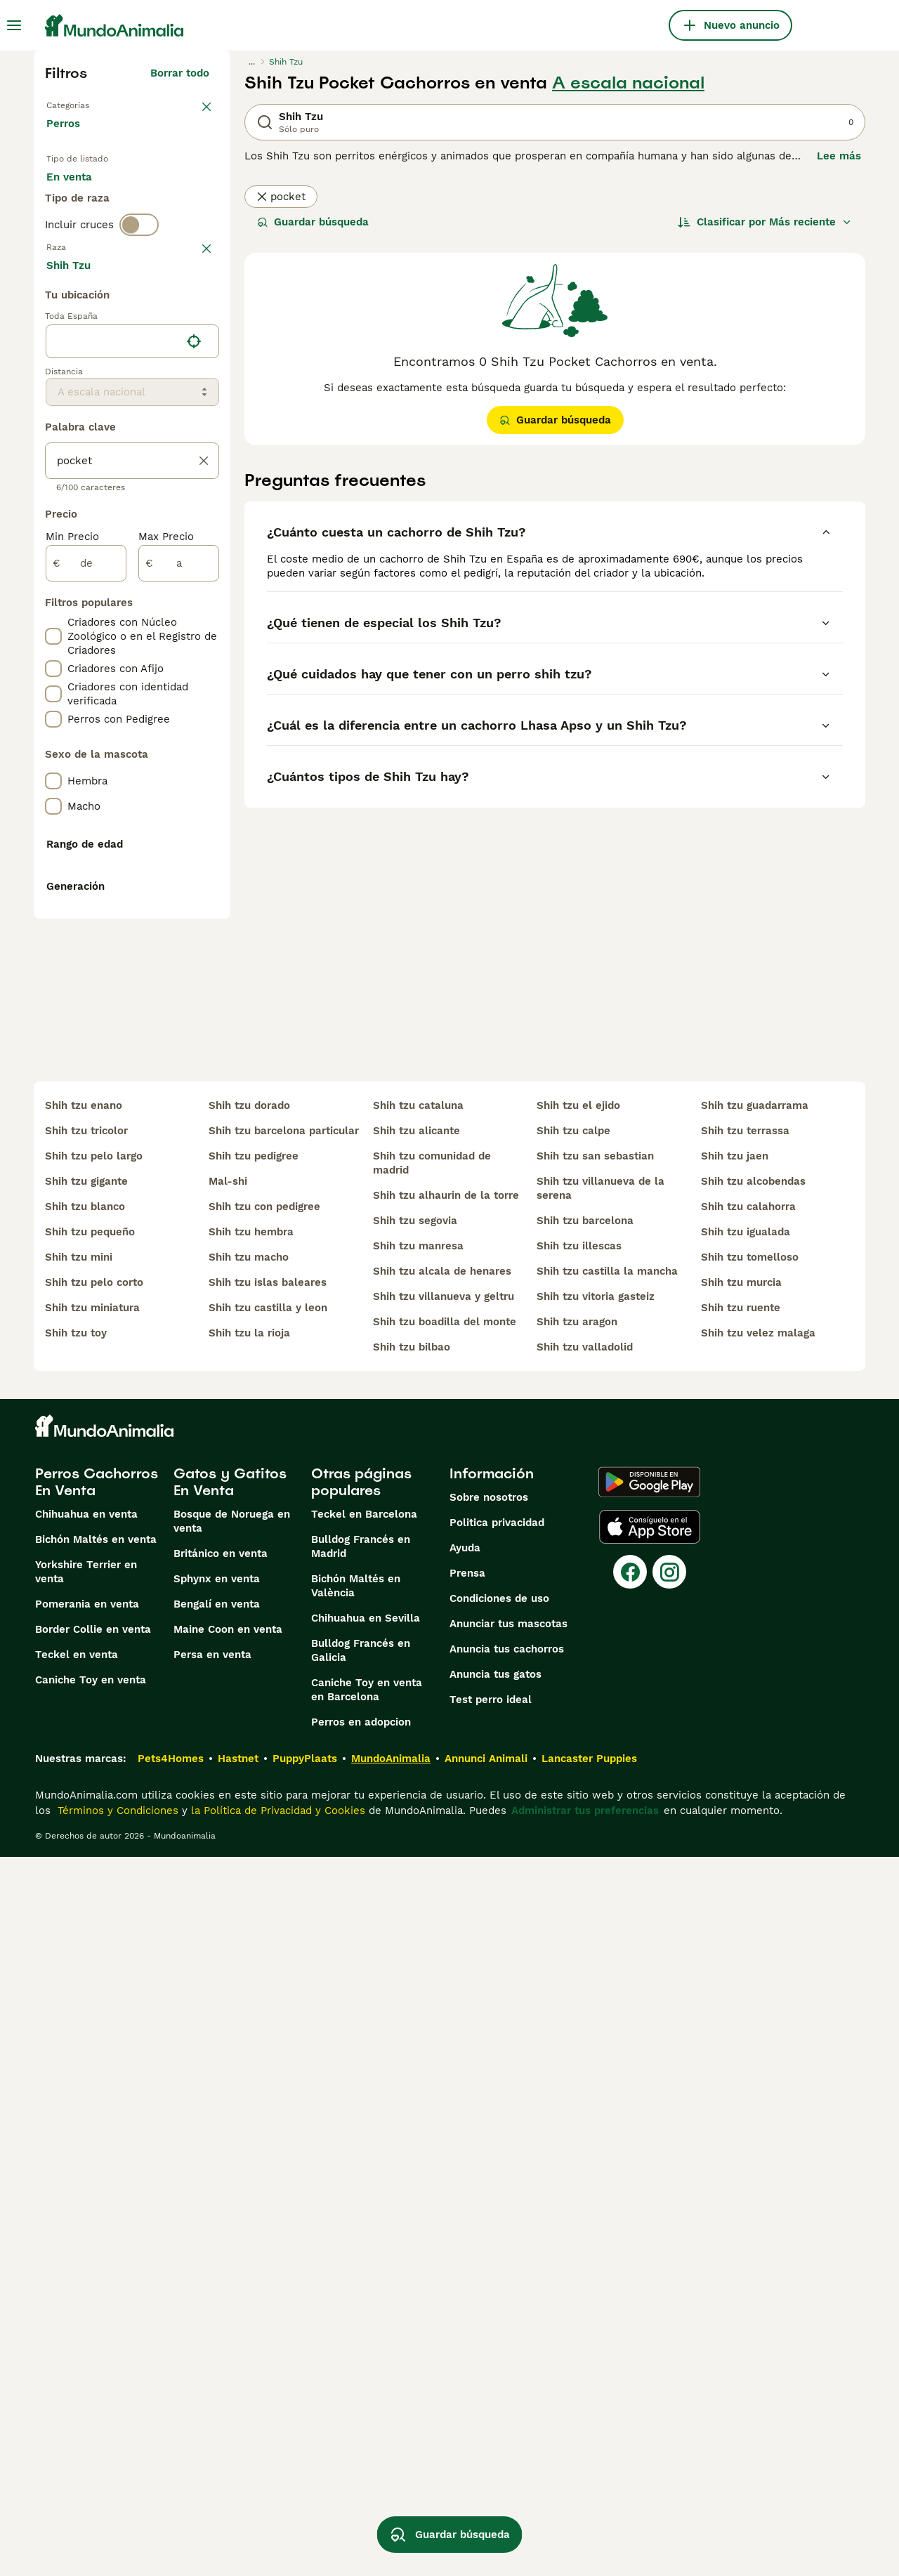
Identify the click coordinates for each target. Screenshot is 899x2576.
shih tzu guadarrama (754, 1824)
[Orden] (764, 222)
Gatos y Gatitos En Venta (230, 2201)
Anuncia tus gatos (496, 2393)
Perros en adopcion (361, 2441)
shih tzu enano (83, 1824)
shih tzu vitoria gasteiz (596, 2015)
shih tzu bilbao (411, 2066)
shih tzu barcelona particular (284, 1850)
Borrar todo (179, 73)
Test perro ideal (491, 2418)
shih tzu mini (78, 1976)
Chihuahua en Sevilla (365, 2337)
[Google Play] (649, 2201)
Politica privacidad (497, 2241)
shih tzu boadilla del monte (444, 2041)
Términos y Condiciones (116, 2529)
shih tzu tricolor (86, 1850)
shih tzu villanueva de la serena (600, 1907)
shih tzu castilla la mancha (607, 1990)
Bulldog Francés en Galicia (360, 2369)
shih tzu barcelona (585, 1939)
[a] (178, 939)
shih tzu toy (76, 2052)
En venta (80, 202)
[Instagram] (669, 2291)
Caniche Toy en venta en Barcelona (366, 2409)
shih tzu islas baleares (268, 2001)
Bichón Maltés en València (355, 2305)
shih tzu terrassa (745, 1850)
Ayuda (465, 2267)
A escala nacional (628, 83)
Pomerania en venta (87, 2323)
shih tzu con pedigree (264, 1925)
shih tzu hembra (251, 1951)
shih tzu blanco (85, 1925)
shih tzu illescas (579, 1965)
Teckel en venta (76, 2373)
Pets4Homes (171, 2477)
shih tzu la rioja (249, 2052)
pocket (281, 196)
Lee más (839, 156)
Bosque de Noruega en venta (231, 2240)
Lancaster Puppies (589, 2477)
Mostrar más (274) (171, 643)
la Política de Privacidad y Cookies (276, 2529)
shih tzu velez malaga (758, 2052)
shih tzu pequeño (90, 1951)
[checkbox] (53, 392)
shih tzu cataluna (418, 1824)
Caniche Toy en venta (90, 2399)
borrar (193, 319)
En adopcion (165, 202)
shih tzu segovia (415, 1939)
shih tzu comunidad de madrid (432, 1882)
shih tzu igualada (745, 1951)
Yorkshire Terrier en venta (86, 2291)
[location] (132, 718)
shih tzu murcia (741, 2001)
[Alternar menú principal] (14, 25)
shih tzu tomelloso (750, 1976)
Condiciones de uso (499, 2317)
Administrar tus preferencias (585, 2529)
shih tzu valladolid (585, 2066)
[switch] (139, 289)
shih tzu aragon (577, 2041)
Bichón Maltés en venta (96, 2258)
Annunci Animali (486, 2477)
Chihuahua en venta (86, 2233)
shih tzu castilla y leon (268, 2026)
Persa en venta (212, 2373)
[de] (86, 939)
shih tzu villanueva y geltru (443, 2015)
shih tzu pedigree (253, 1875)
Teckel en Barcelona (364, 2233)
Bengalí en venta (216, 2323)
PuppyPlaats (305, 2477)
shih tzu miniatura (92, 2026)
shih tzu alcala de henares (442, 1990)
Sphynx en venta (216, 2298)
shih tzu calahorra (748, 1925)
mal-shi (228, 1900)
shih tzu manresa (418, 1965)
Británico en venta (220, 2272)
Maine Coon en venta (227, 2348)
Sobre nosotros (489, 2216)
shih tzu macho (249, 1976)
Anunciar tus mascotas (508, 2343)
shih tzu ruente (740, 2026)
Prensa (467, 2292)
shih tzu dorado (249, 1824)
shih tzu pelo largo (94, 1875)
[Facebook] (630, 2291)
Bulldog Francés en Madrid (360, 2265)
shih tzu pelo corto (94, 2001)
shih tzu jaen (734, 1875)
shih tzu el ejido (578, 1824)
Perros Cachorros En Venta (96, 2201)
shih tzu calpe (573, 1850)
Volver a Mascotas (93, 104)
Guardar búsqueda (313, 222)
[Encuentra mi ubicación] (194, 718)
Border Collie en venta (93, 2348)
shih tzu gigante (86, 1900)
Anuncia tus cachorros (507, 2368)
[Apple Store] (649, 2246)
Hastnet (238, 2477)
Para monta (88, 236)
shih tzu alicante (416, 1850)
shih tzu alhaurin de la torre (446, 1914)
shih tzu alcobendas (753, 1900)
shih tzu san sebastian (595, 1875)
